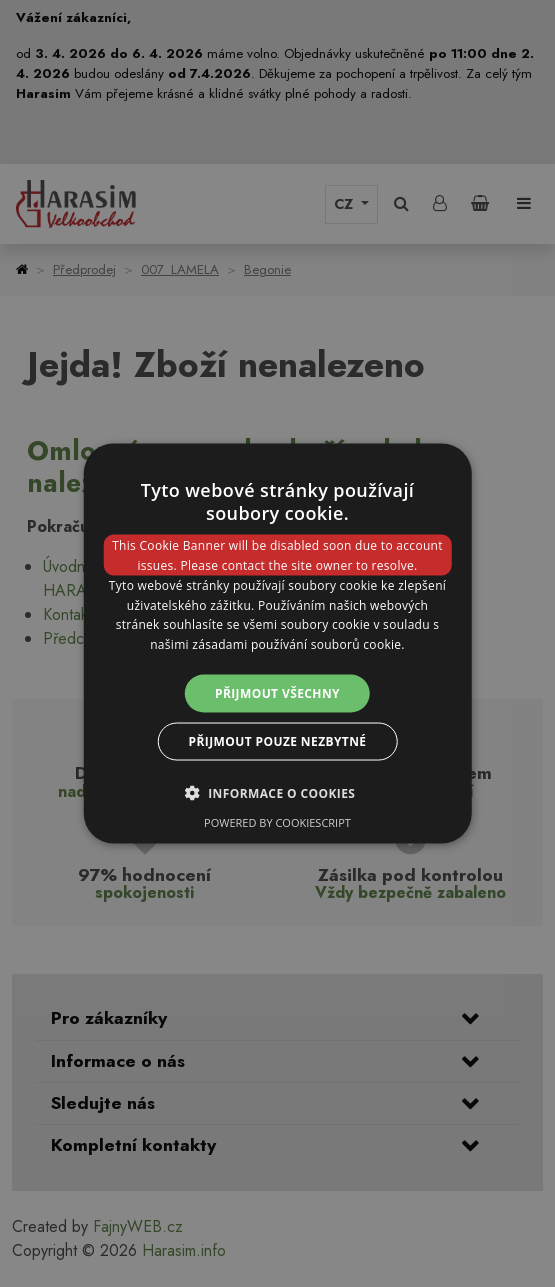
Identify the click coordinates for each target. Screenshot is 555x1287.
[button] (278, 793)
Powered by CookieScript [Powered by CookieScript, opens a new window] (277, 822)
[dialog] (277, 643)
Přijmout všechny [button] (277, 693)
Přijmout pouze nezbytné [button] (278, 741)
